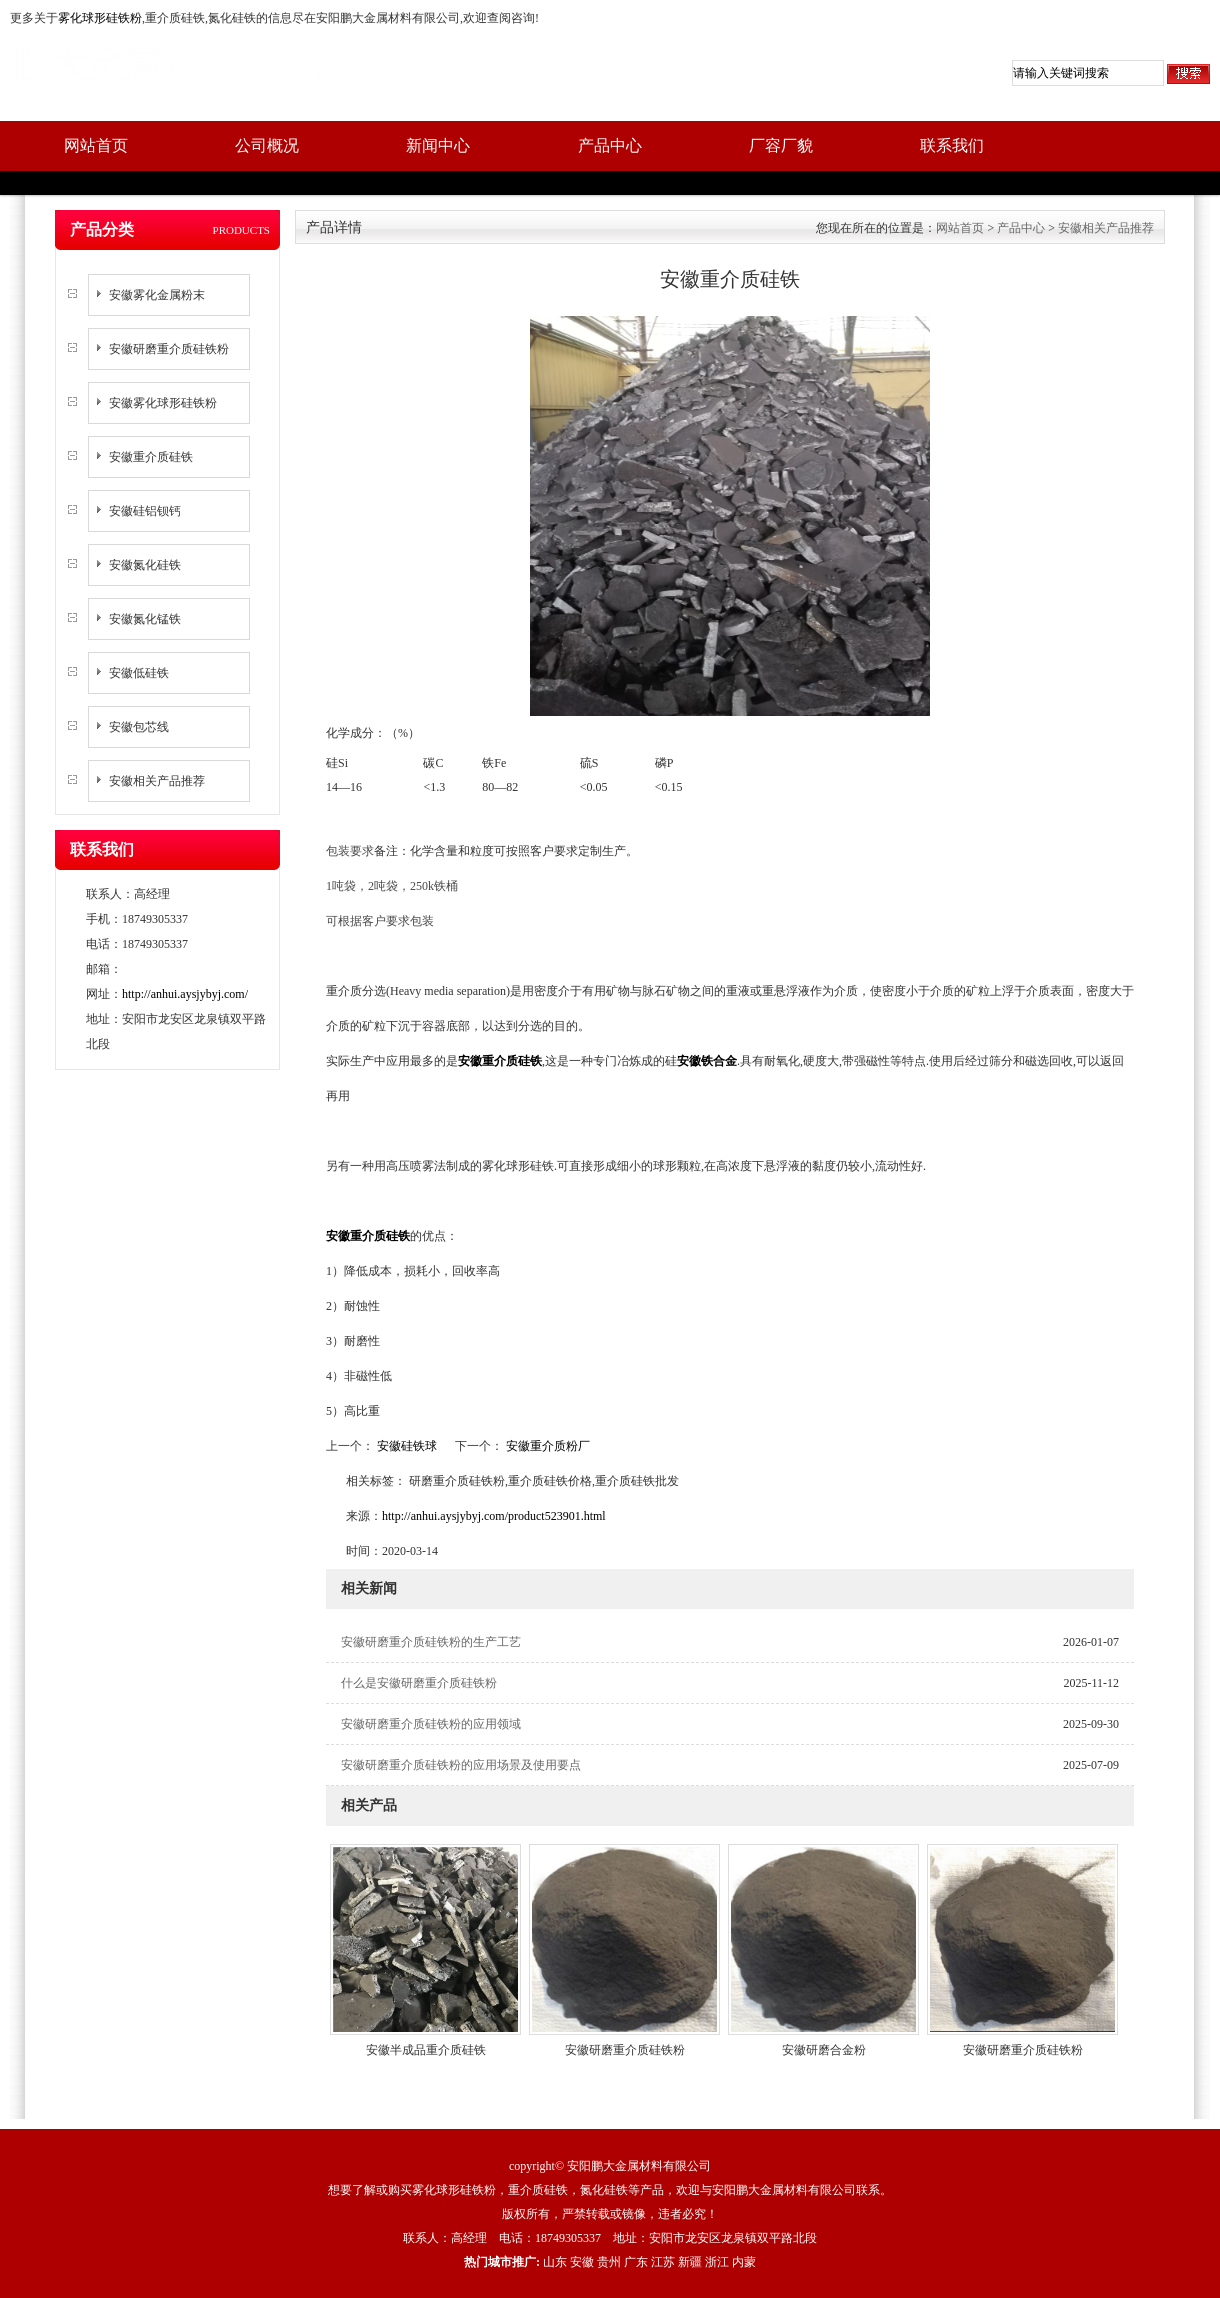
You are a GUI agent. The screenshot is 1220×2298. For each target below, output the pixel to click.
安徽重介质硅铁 (151, 457)
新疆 (690, 2262)
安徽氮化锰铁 (145, 619)
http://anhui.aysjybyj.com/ (185, 994)
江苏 (663, 2262)
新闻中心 (438, 145)
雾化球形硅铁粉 (100, 18)
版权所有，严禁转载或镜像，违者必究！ (610, 2214)
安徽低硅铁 (139, 673)
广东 (636, 2262)
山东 (555, 2262)
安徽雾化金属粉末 (157, 295)
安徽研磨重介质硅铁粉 (169, 349)
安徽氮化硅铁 (145, 565)
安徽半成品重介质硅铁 (426, 2050)
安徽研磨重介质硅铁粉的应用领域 (431, 1724)
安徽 (582, 2262)
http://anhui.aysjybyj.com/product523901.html (494, 1516)
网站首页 (96, 145)
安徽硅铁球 (407, 1446)
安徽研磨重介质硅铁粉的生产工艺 (431, 1642)
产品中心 (610, 145)
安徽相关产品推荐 (157, 781)
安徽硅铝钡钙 (145, 511)
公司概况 (267, 145)
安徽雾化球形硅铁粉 (163, 403)
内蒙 (744, 2262)
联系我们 (952, 145)
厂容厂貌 (781, 145)
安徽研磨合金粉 (824, 2050)
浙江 (717, 2262)
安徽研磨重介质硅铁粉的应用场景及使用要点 (461, 1765)
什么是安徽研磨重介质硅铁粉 (419, 1683)
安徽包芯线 (139, 727)
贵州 (609, 2262)
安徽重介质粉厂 (546, 1446)
